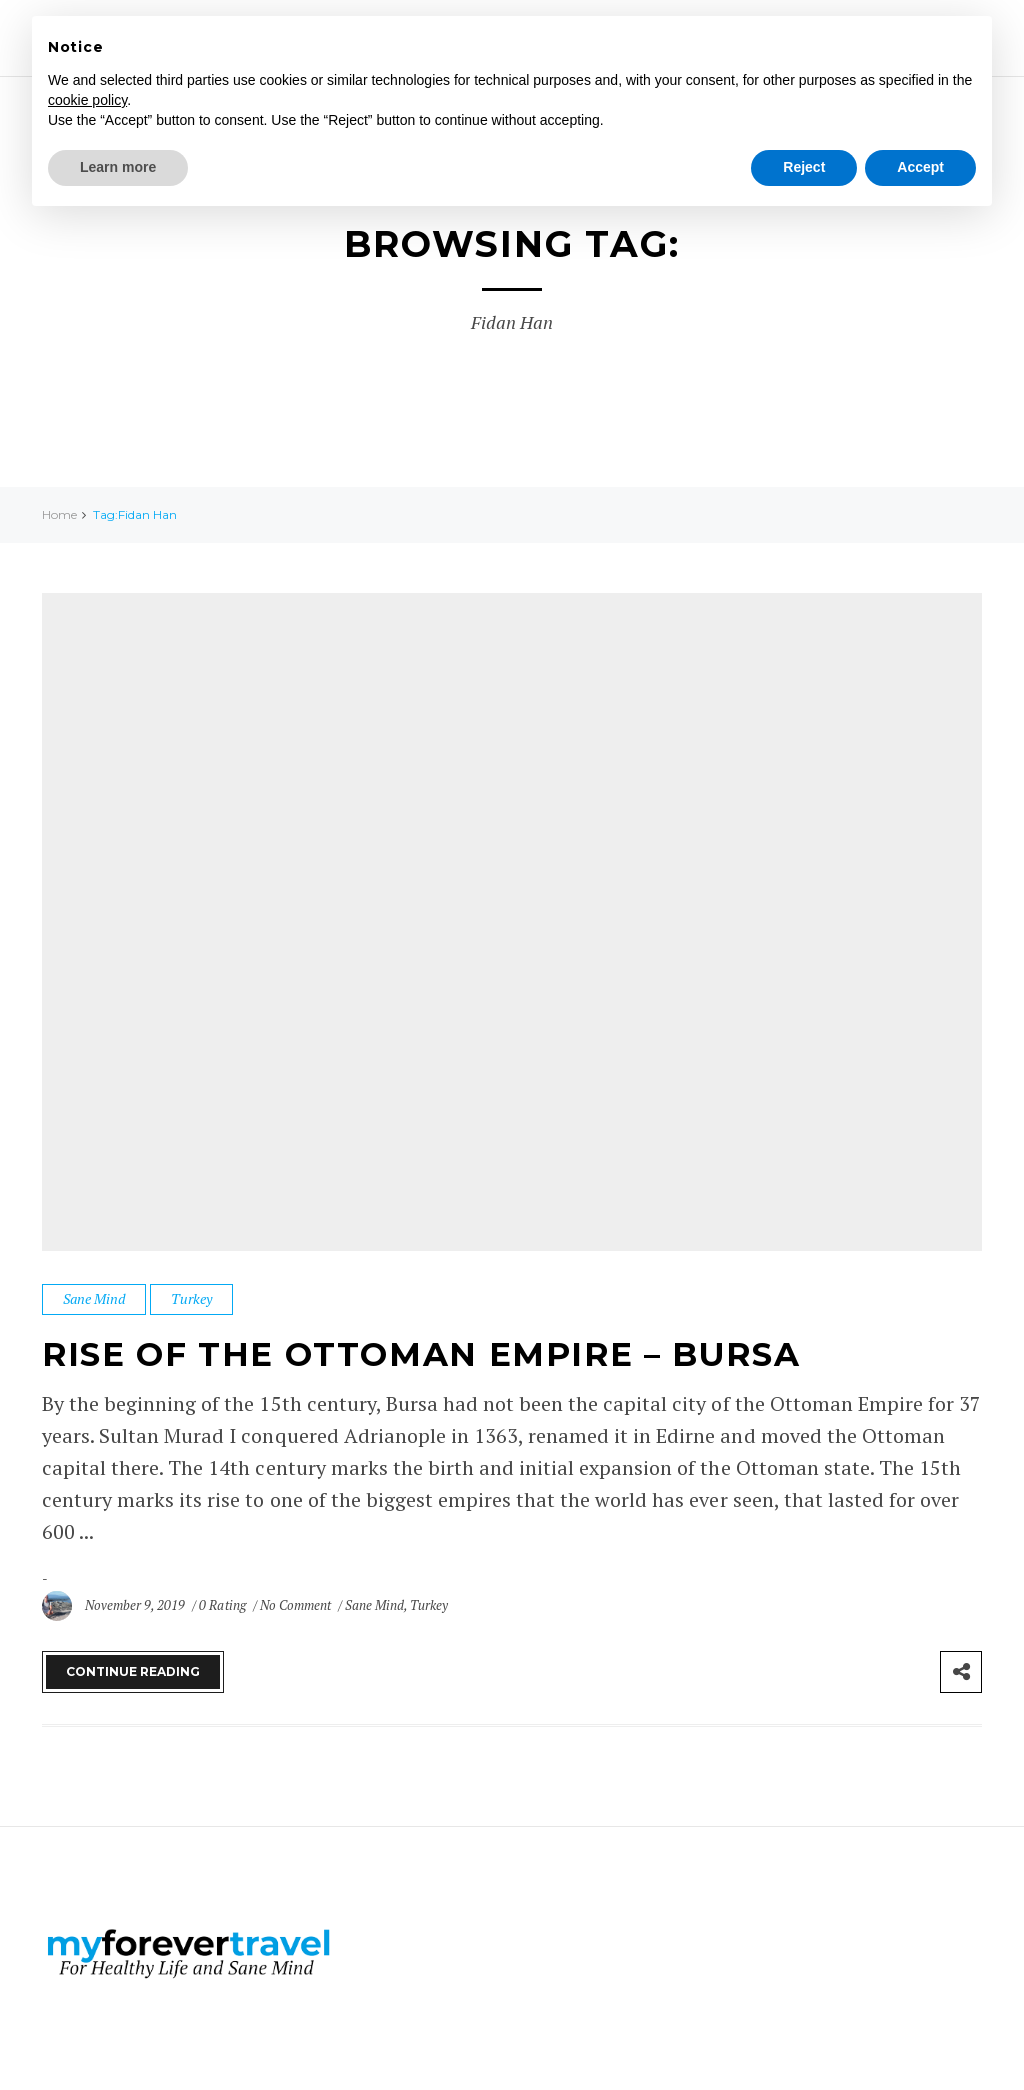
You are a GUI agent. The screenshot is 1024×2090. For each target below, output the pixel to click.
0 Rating (222, 1605)
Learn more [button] (118, 167)
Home (59, 514)
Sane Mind (94, 1298)
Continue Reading (133, 1671)
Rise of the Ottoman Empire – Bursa (459, 1353)
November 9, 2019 (136, 1605)
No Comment (297, 1605)
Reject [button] (804, 167)
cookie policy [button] (87, 100)
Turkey (191, 1298)
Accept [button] (920, 167)
